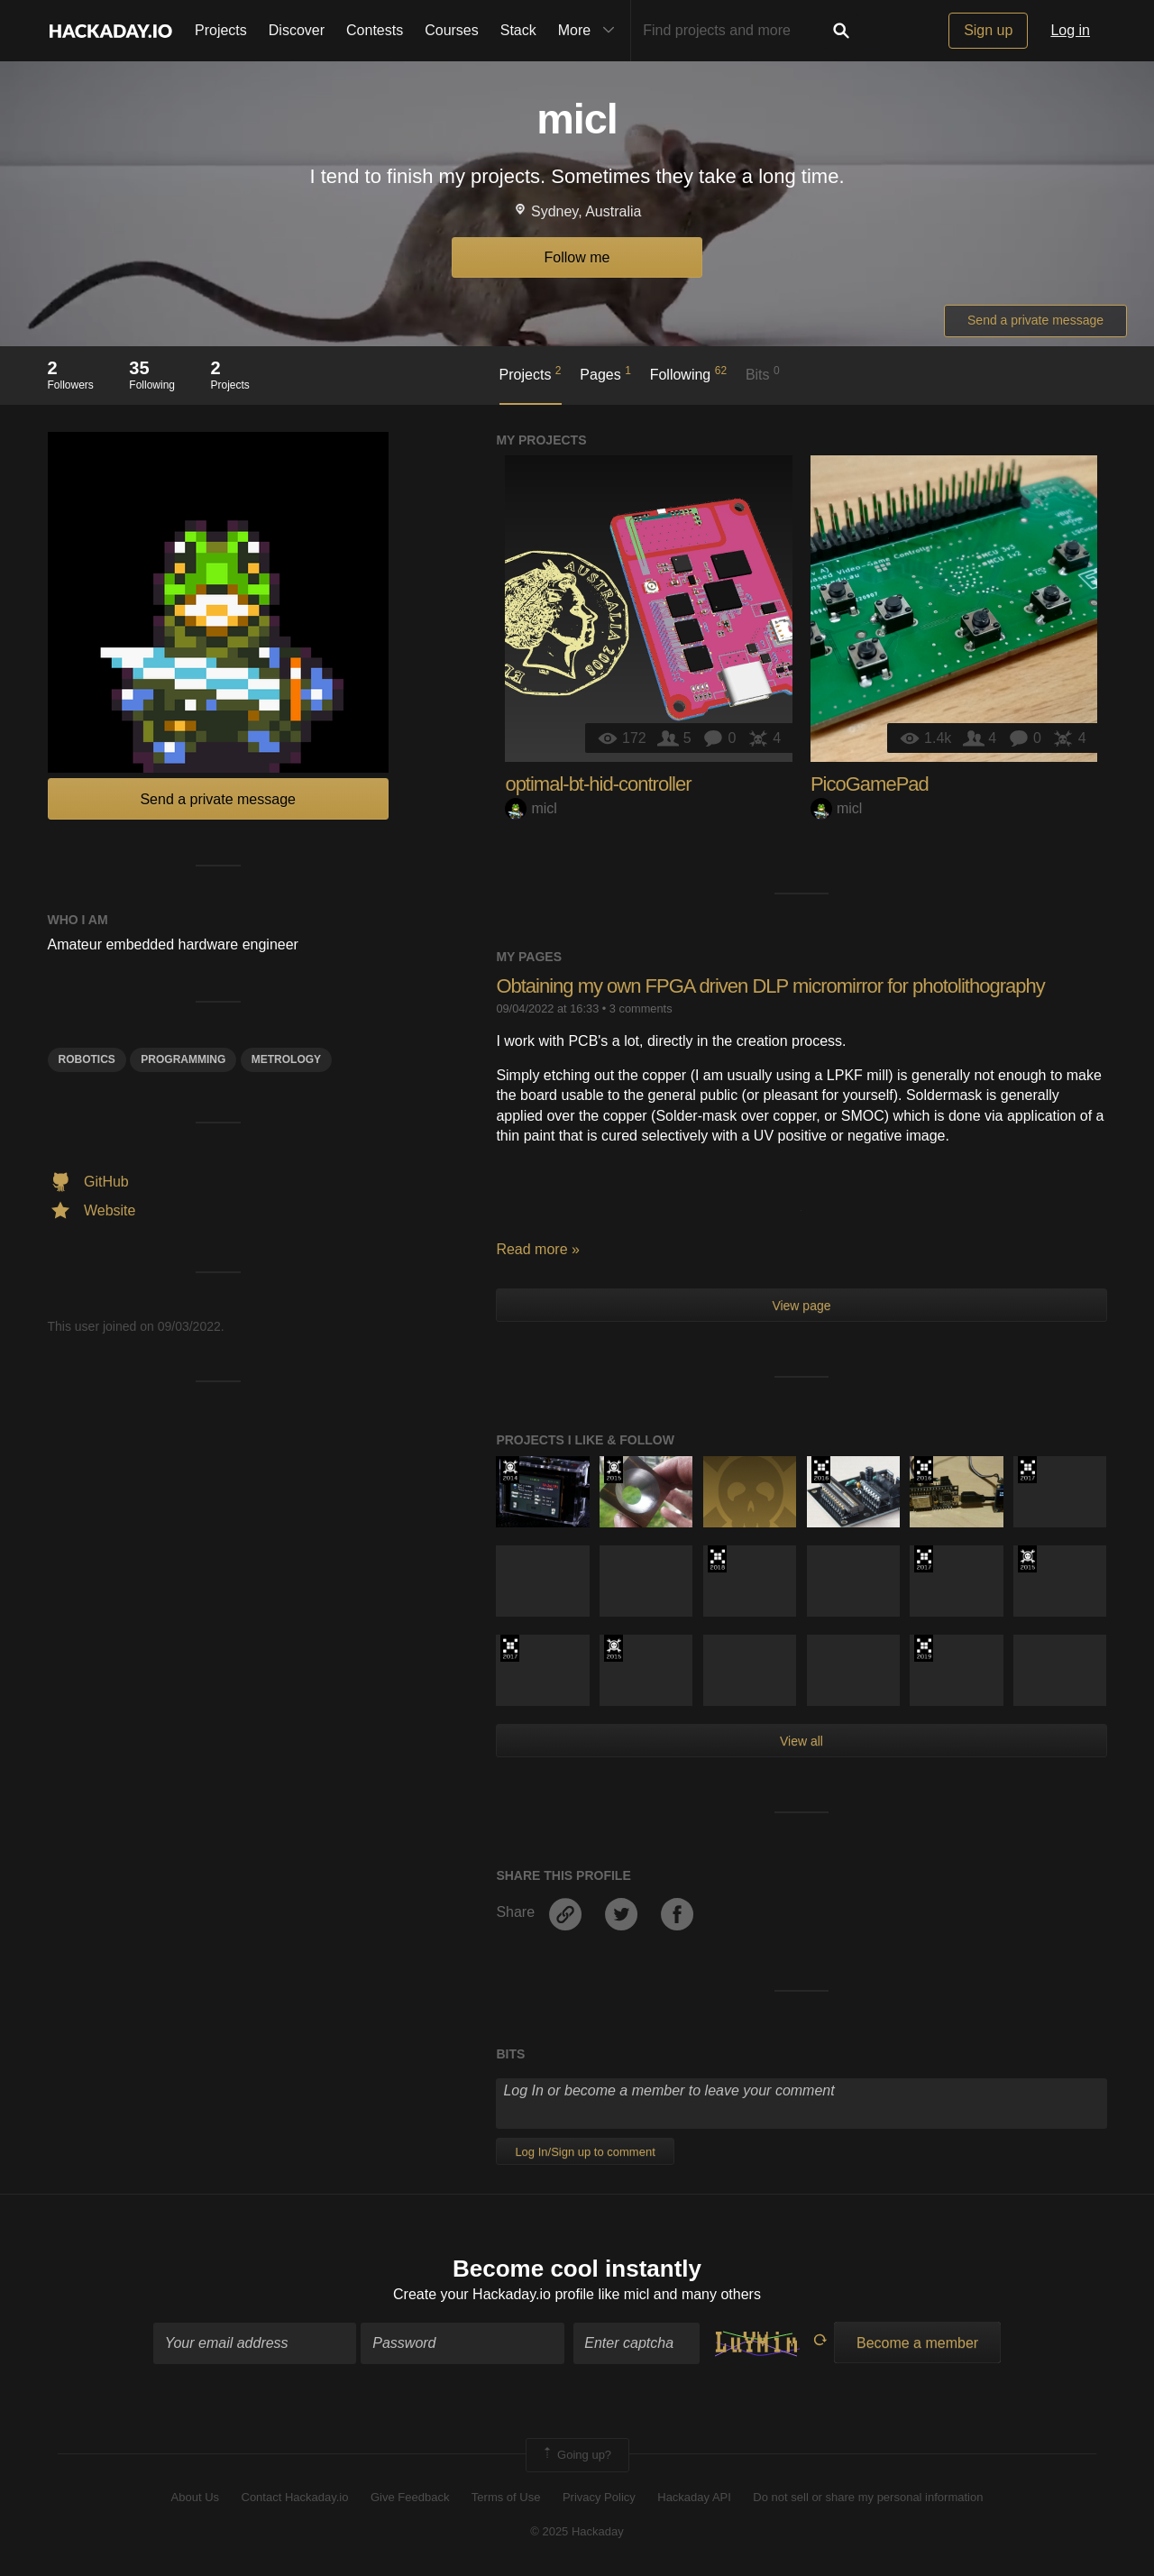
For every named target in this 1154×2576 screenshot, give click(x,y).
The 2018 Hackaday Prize (717, 1558)
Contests (374, 30)
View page (801, 1305)
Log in (1070, 30)
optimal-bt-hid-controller (598, 784)
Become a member (917, 2343)
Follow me (577, 257)
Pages (605, 373)
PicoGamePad (870, 784)
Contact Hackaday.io (295, 2497)
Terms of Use (506, 2497)
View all (801, 1741)
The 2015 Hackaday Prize (613, 1469)
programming (183, 1059)
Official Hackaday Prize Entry (509, 1469)
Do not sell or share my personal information (868, 2497)
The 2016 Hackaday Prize (820, 1469)
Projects (221, 30)
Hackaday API (694, 2497)
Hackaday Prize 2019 (923, 1648)
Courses (452, 30)
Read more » (538, 1249)
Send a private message (1035, 320)
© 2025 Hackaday (577, 2531)
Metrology (286, 1059)
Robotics (87, 1059)
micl (530, 808)
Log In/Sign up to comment (585, 2152)
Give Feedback (410, 2497)
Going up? (576, 2455)
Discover (297, 30)
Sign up (988, 30)
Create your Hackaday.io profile (493, 2294)
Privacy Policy (599, 2497)
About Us (195, 2497)
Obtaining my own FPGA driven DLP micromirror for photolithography (770, 986)
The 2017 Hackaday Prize (1027, 1469)
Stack (518, 30)
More (590, 30)
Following (688, 373)
